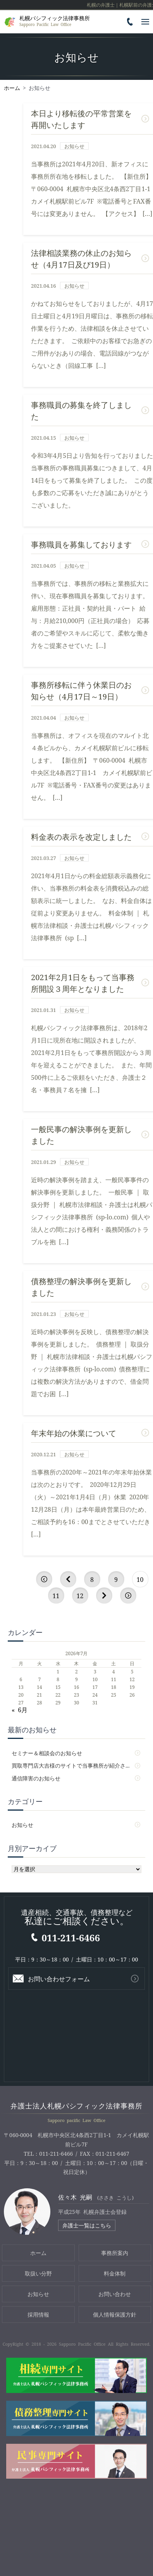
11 (56, 1595)
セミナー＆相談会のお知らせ (47, 1753)
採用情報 (38, 2314)
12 (80, 1595)
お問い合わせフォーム (59, 1978)
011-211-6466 (71, 1937)
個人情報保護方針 (114, 2314)
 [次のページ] (104, 1595)
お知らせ (22, 1824)
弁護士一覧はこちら (86, 2225)
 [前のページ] (68, 1579)
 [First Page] (44, 1579)
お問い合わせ (114, 2293)
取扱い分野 (38, 2273)
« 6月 (20, 1709)
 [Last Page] (128, 1595)
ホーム (38, 2252)
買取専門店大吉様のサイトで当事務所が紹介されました (76, 1765)
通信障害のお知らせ (36, 1778)
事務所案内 (114, 2252)
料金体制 (114, 2273)
